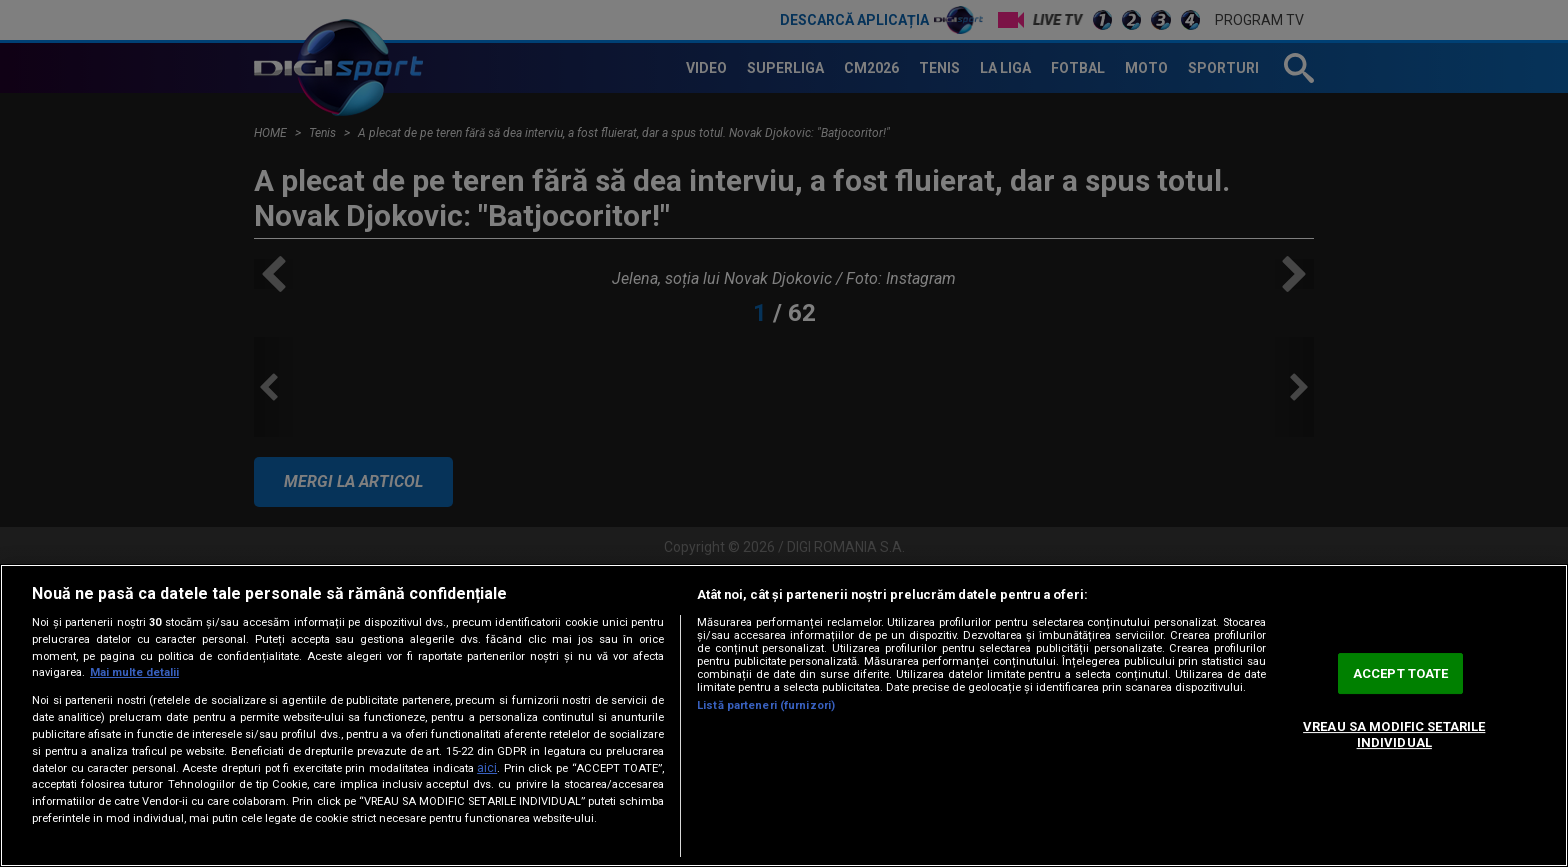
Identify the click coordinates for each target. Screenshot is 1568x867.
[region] (784, 715)
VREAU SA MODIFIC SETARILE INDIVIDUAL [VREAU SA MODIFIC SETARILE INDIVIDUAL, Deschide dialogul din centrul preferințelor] (1394, 734)
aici (487, 768)
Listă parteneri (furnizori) (766, 705)
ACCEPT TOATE (1401, 673)
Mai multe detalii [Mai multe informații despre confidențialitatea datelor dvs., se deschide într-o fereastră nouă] (134, 672)
